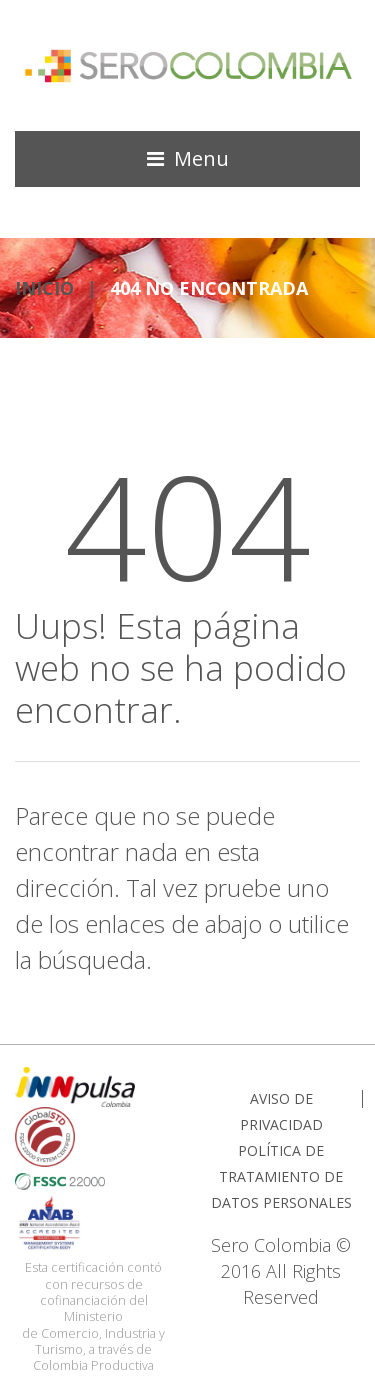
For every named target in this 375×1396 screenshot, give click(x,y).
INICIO (44, 288)
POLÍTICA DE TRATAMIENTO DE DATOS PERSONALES (281, 1176)
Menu (201, 158)
